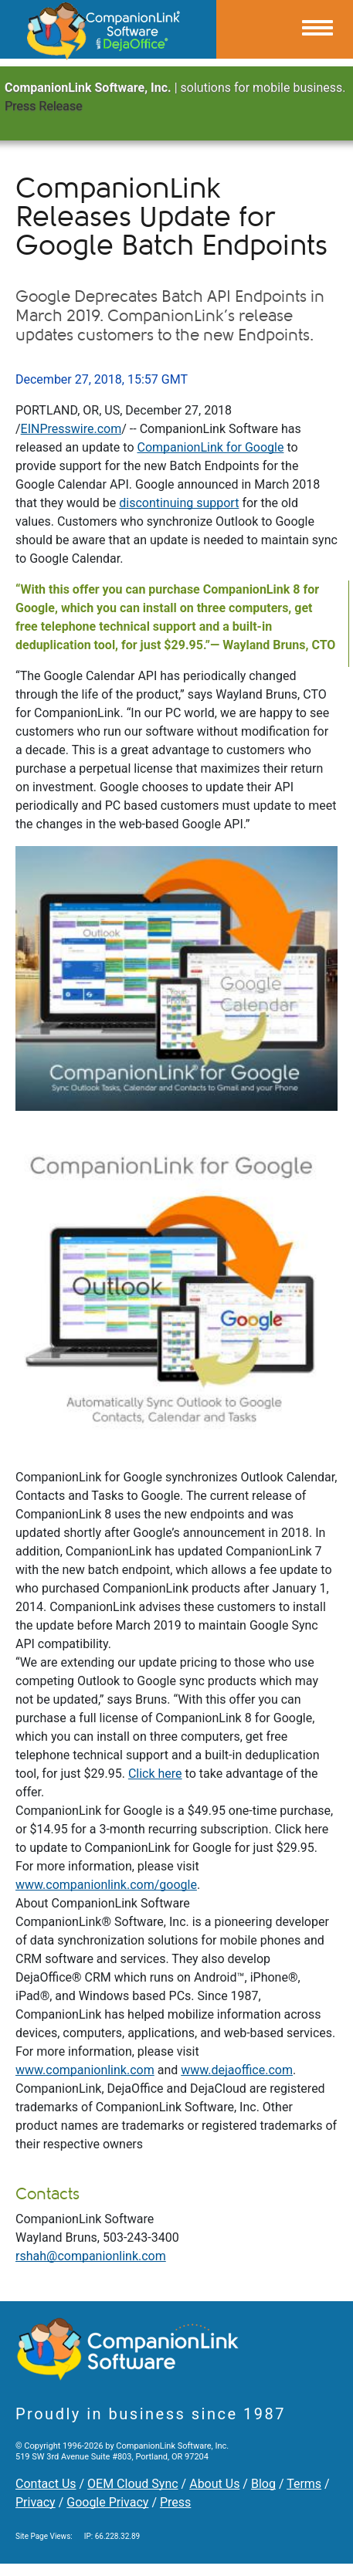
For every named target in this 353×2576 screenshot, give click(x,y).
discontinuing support (179, 503)
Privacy (35, 2502)
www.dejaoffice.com (237, 2070)
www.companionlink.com (84, 2070)
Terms (304, 2483)
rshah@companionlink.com (90, 2256)
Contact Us (45, 2483)
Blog (263, 2483)
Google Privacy (107, 2502)
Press (175, 2502)
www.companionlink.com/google (106, 1884)
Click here (155, 1773)
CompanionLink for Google (210, 447)
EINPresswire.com (71, 428)
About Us (214, 2483)
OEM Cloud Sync (132, 2483)
